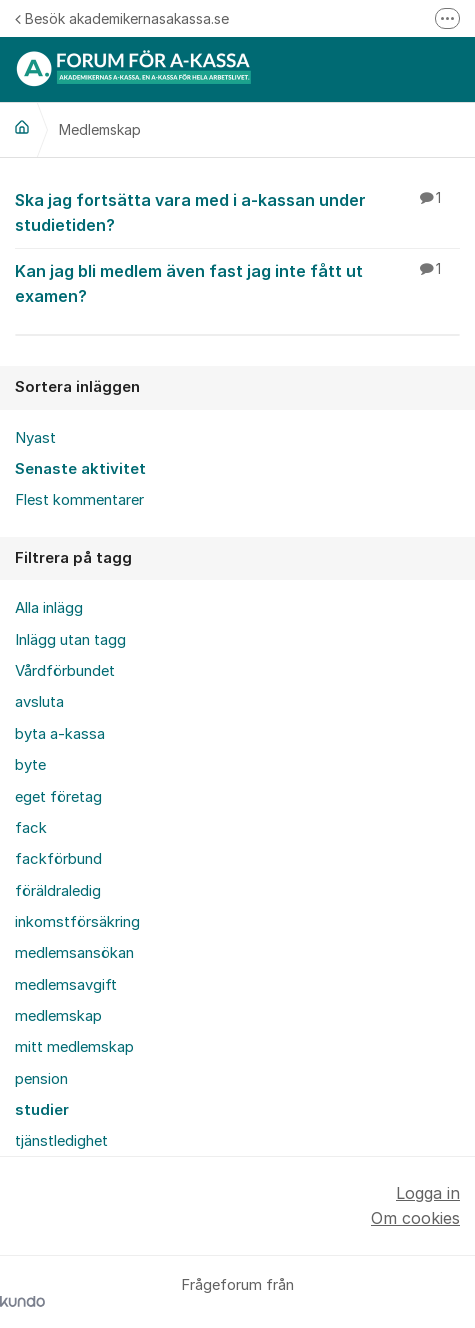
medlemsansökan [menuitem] (74, 953)
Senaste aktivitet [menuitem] (80, 469)
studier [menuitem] (42, 1110)
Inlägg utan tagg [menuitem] (70, 640)
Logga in (428, 1193)
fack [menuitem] (31, 828)
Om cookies (415, 1218)
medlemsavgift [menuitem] (66, 985)
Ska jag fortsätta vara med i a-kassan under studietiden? (237, 211)
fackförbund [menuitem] (58, 859)
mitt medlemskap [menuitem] (74, 1047)
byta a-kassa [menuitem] (60, 734)
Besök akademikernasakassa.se (122, 18)
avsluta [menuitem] (39, 702)
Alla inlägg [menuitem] (49, 608)
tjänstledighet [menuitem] (61, 1141)
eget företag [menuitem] (58, 797)
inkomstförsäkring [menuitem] (77, 922)
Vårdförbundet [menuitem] (65, 671)
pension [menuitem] (41, 1079)
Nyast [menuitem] (35, 438)
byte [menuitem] (30, 765)
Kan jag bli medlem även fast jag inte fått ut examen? (237, 282)
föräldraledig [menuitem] (58, 891)
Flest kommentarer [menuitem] (79, 500)
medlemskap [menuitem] (58, 1016)
